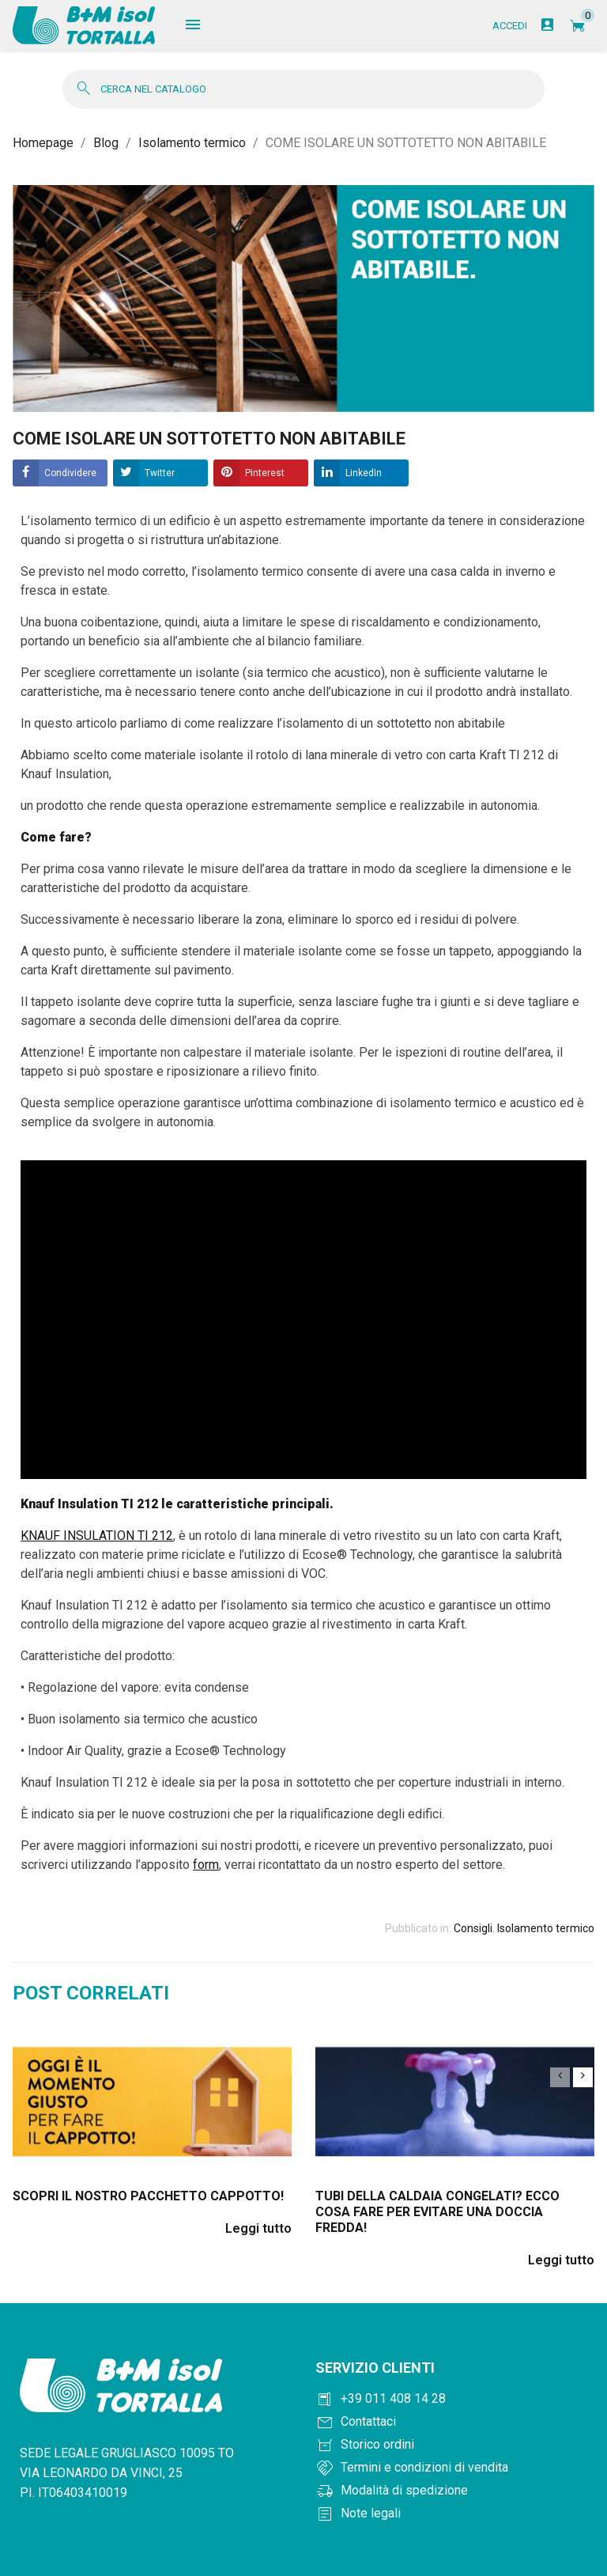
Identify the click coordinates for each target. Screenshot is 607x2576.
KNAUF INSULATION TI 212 (97, 1536)
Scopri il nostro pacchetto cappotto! (148, 2196)
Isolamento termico (545, 1929)
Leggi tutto (258, 2229)
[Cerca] (303, 89)
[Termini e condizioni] (454, 2469)
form (206, 1865)
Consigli (473, 1929)
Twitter (160, 473)
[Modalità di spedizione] (454, 2492)
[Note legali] (454, 2515)
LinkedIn (363, 473)
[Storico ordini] (454, 2446)
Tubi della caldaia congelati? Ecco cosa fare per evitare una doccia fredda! (437, 2212)
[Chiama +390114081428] (454, 2400)
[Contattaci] (454, 2423)
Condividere (70, 473)
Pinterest (265, 473)
